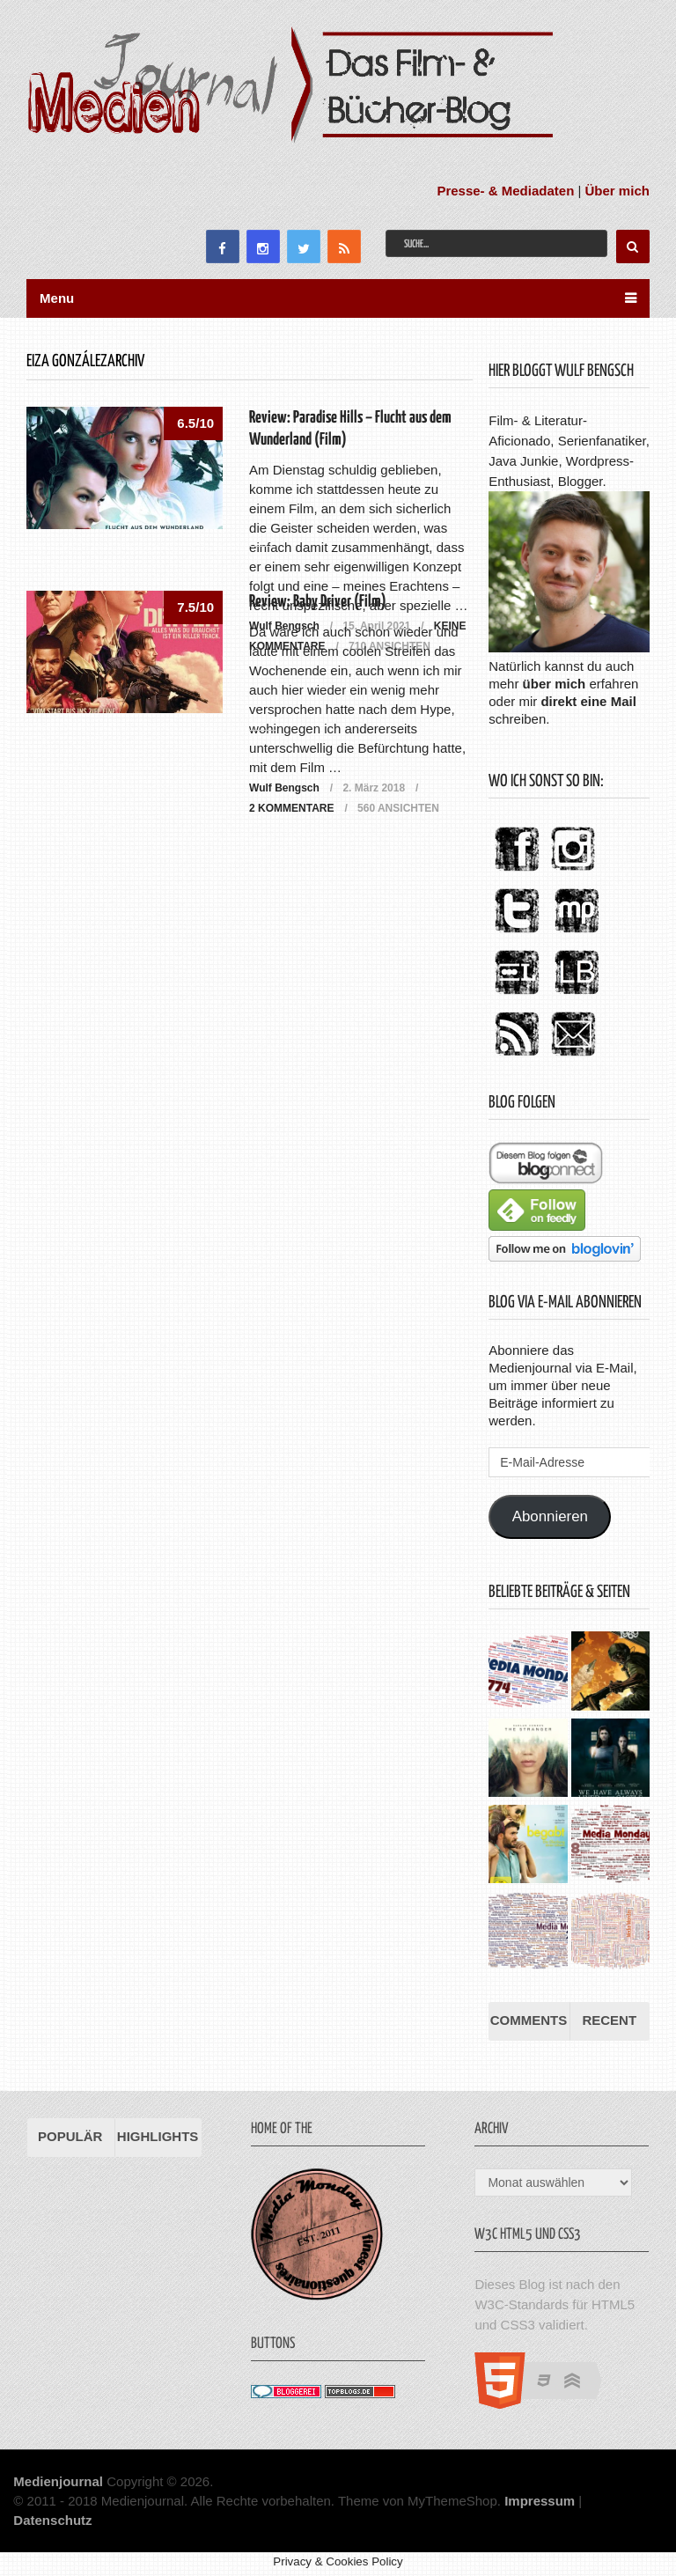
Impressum (539, 2500)
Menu (57, 298)
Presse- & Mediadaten (505, 190)
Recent (609, 2020)
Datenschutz (52, 2520)
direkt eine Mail (588, 701)
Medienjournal (58, 2481)
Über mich (617, 190)
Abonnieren (550, 1516)
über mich (554, 683)
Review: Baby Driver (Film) (317, 601)
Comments (529, 2020)
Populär (70, 2136)
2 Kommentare (291, 808)
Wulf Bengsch (284, 788)
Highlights (158, 2136)
